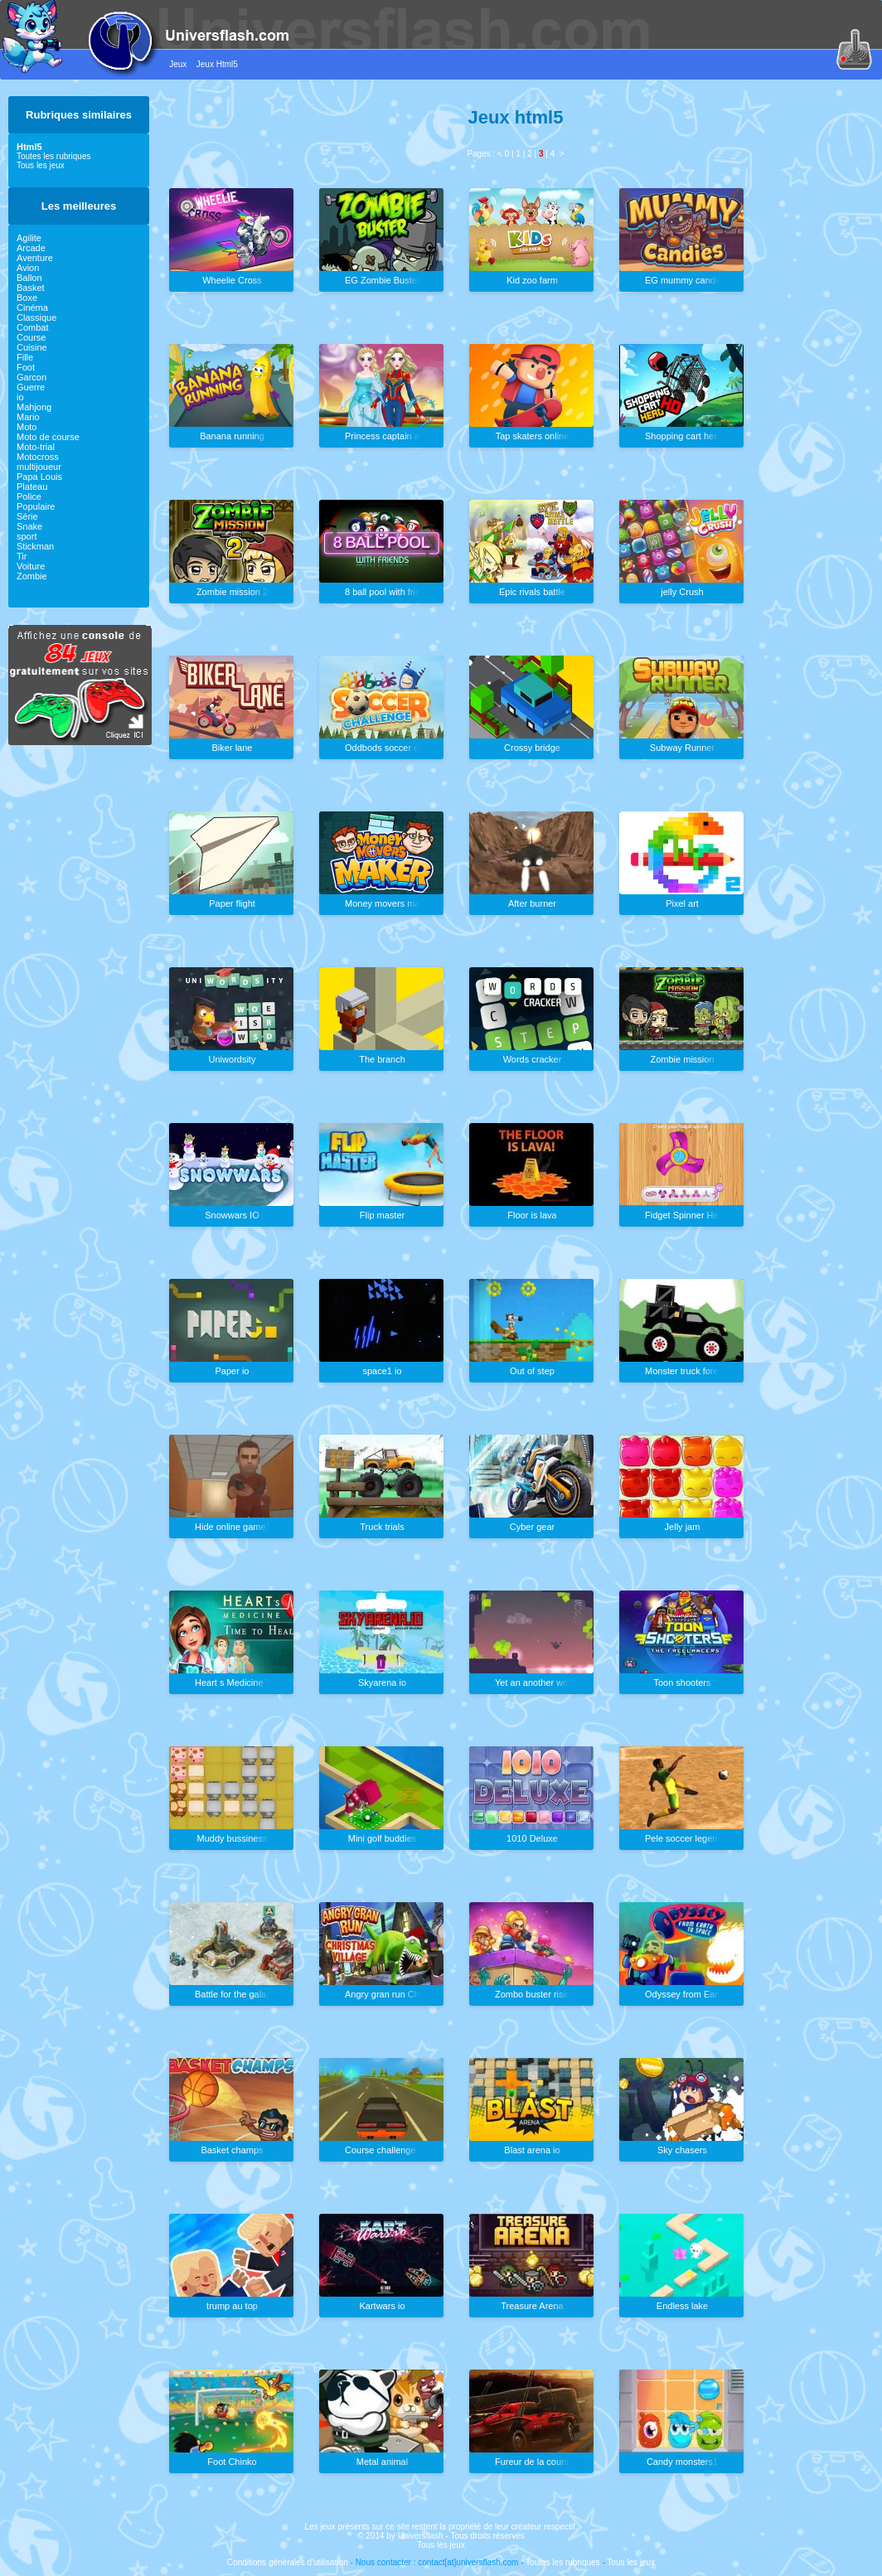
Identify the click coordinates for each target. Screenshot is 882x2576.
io (20, 397)
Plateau (32, 486)
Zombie (32, 576)
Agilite (29, 238)
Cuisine (32, 347)
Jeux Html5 (217, 64)
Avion (28, 268)
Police (29, 496)
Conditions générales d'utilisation (287, 2562)
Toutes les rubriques (54, 156)
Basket (31, 288)
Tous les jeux (41, 165)
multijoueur (39, 467)
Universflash (420, 2535)
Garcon (31, 377)
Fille (25, 357)
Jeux (178, 64)
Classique (36, 317)
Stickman (35, 546)
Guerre (31, 387)
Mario (28, 417)
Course (31, 337)
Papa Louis (39, 477)
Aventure (35, 258)
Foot (26, 367)
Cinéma (32, 307)
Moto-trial (36, 447)
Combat (33, 327)
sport (26, 536)
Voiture (31, 566)
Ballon (29, 278)
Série (27, 516)
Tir (22, 556)
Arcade (31, 248)
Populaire (36, 506)
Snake (29, 526)
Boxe (27, 298)
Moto (26, 427)
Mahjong (34, 407)
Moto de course (48, 437)
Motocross (38, 457)
